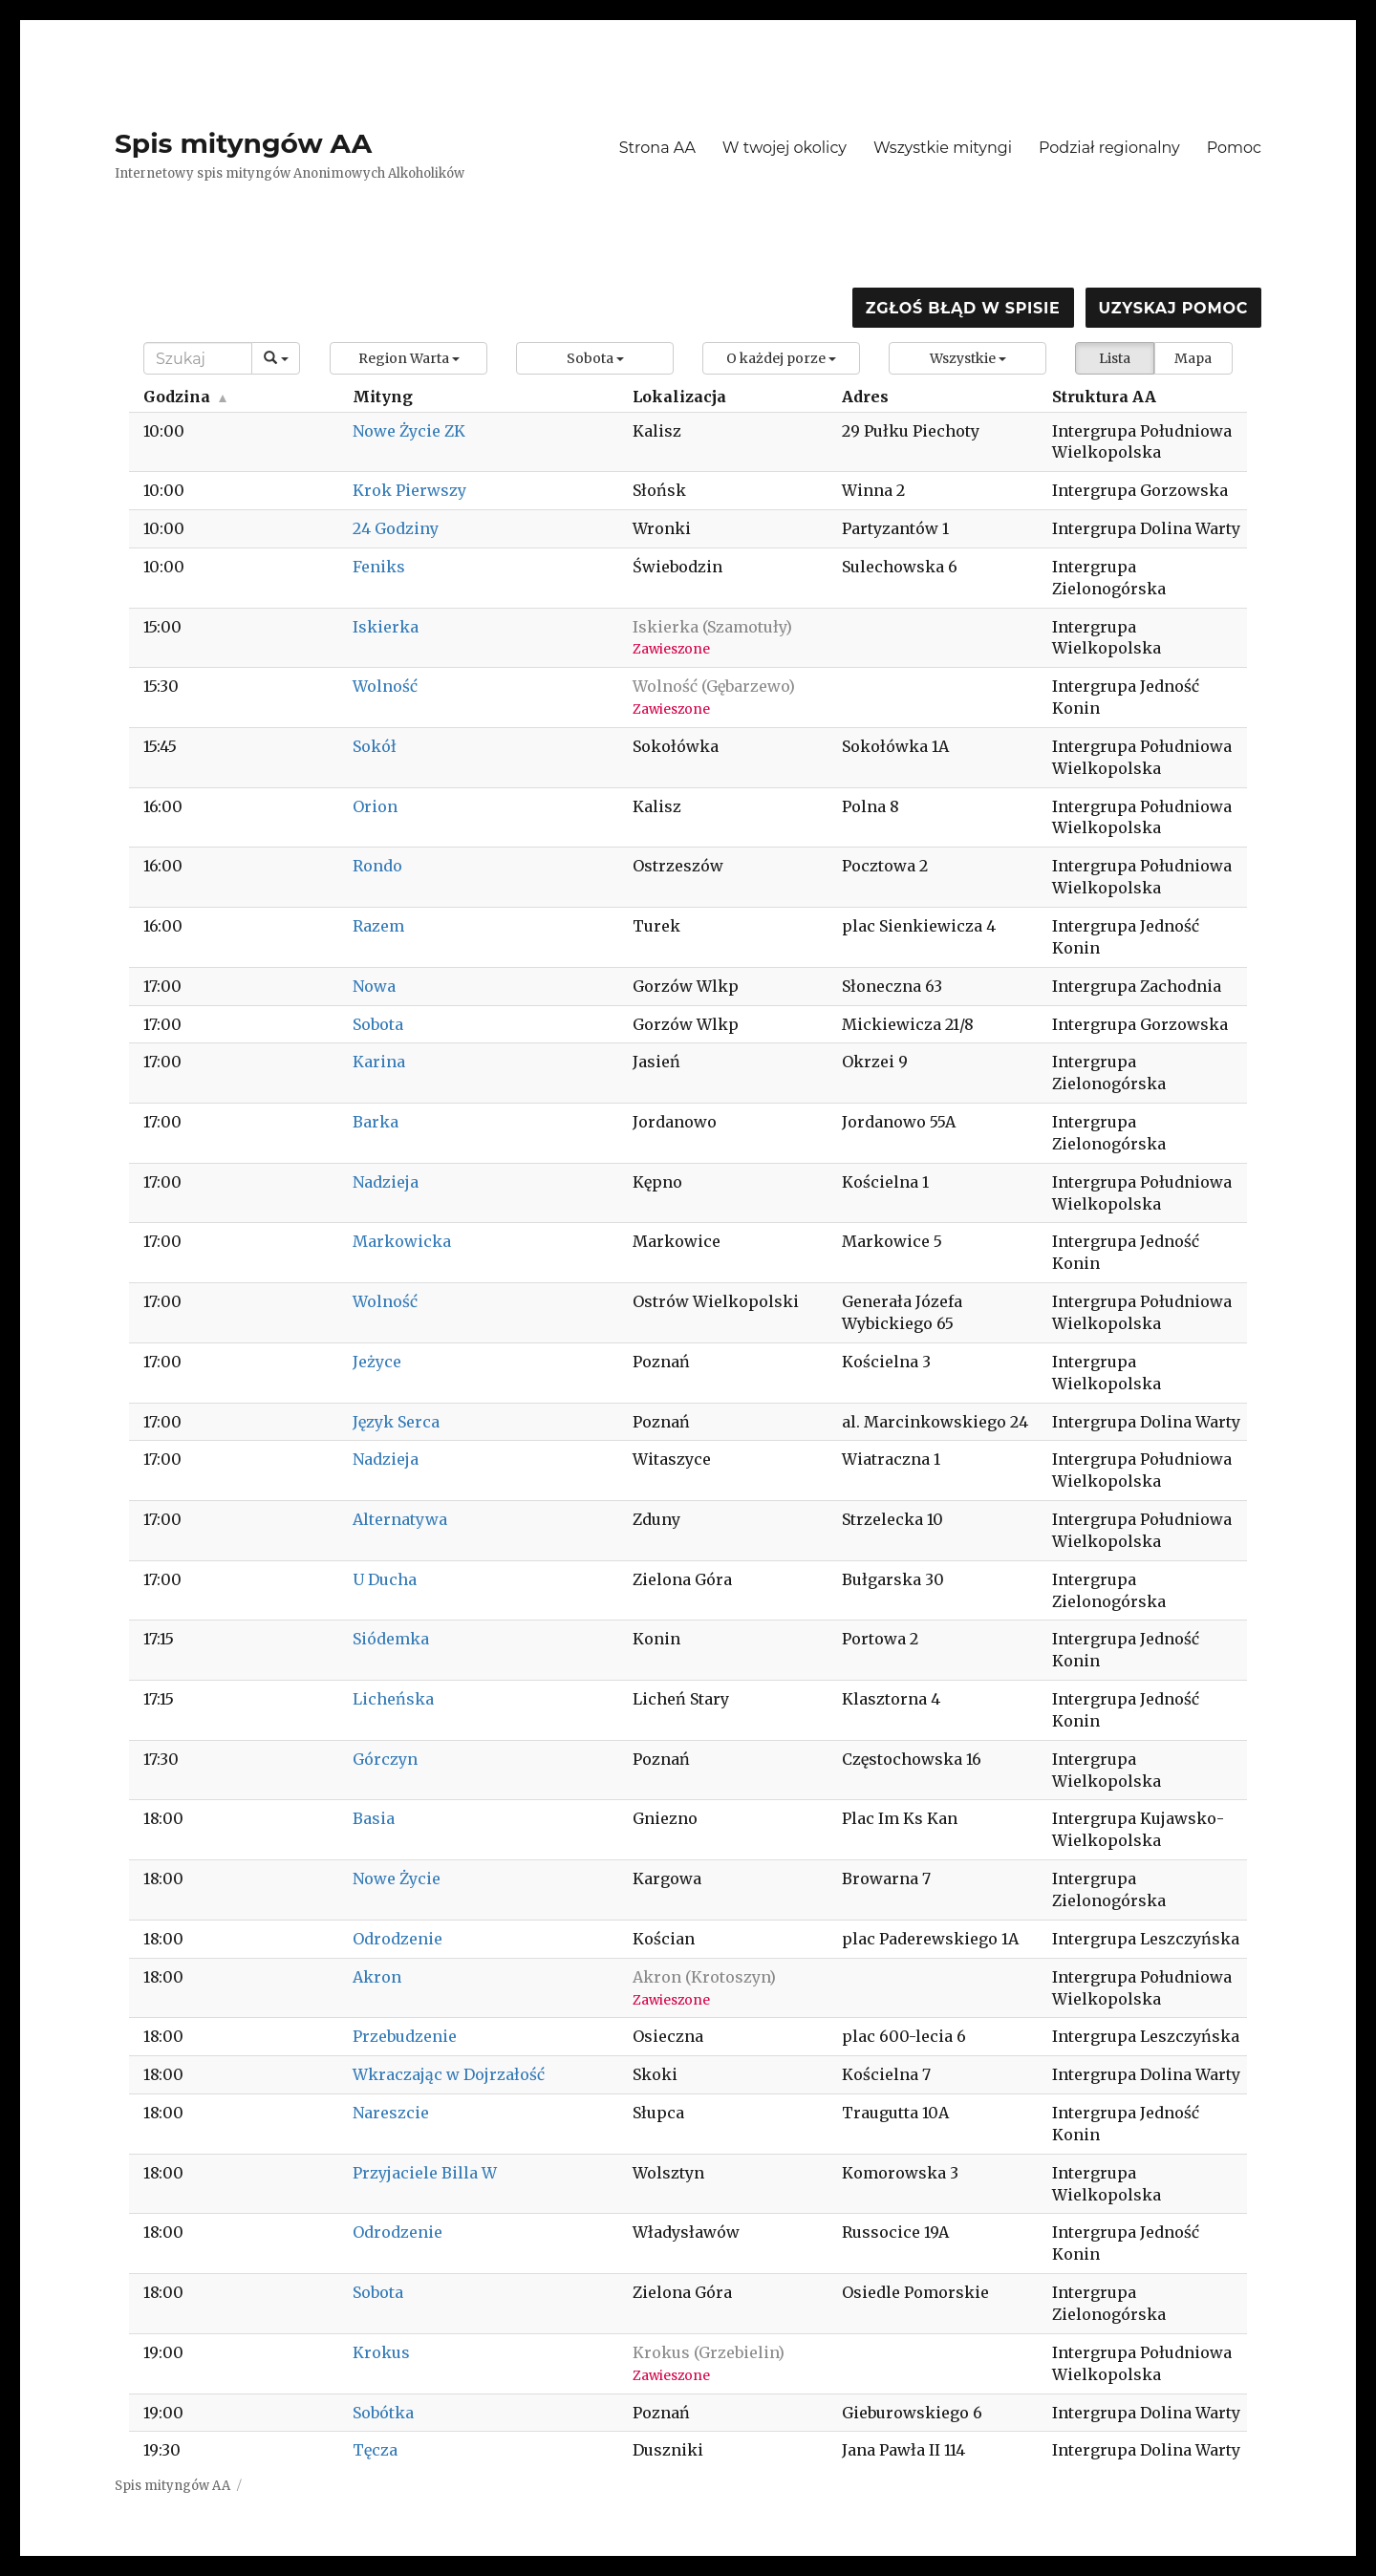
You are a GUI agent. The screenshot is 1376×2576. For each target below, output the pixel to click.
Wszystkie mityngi (942, 148)
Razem (378, 925)
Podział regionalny (1109, 148)
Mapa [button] (1193, 358)
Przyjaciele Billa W (425, 2172)
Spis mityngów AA (243, 143)
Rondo (377, 865)
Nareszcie (391, 2112)
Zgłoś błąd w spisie (963, 308)
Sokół (375, 746)
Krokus (381, 2352)
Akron (377, 1976)
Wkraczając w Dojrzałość (449, 2074)
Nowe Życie (397, 1878)
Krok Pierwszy (409, 490)
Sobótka (383, 2412)
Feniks (379, 566)
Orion (375, 806)
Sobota (378, 1024)
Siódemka (391, 1638)
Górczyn (385, 1759)
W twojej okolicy (784, 148)
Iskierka (386, 626)
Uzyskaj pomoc (1173, 308)
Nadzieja (386, 1181)
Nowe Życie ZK (409, 430)
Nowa (374, 986)
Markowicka (402, 1241)
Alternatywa (400, 1519)
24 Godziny (396, 528)
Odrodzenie (397, 1938)
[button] (408, 358)
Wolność (385, 686)
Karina (379, 1061)
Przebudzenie (405, 2036)
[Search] (197, 358)
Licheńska (393, 1698)
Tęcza (375, 2449)
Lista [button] (1114, 358)
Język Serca (396, 1421)
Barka (375, 1121)
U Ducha (385, 1579)
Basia (374, 1818)
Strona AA (657, 148)
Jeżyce (377, 1361)
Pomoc (1234, 148)
